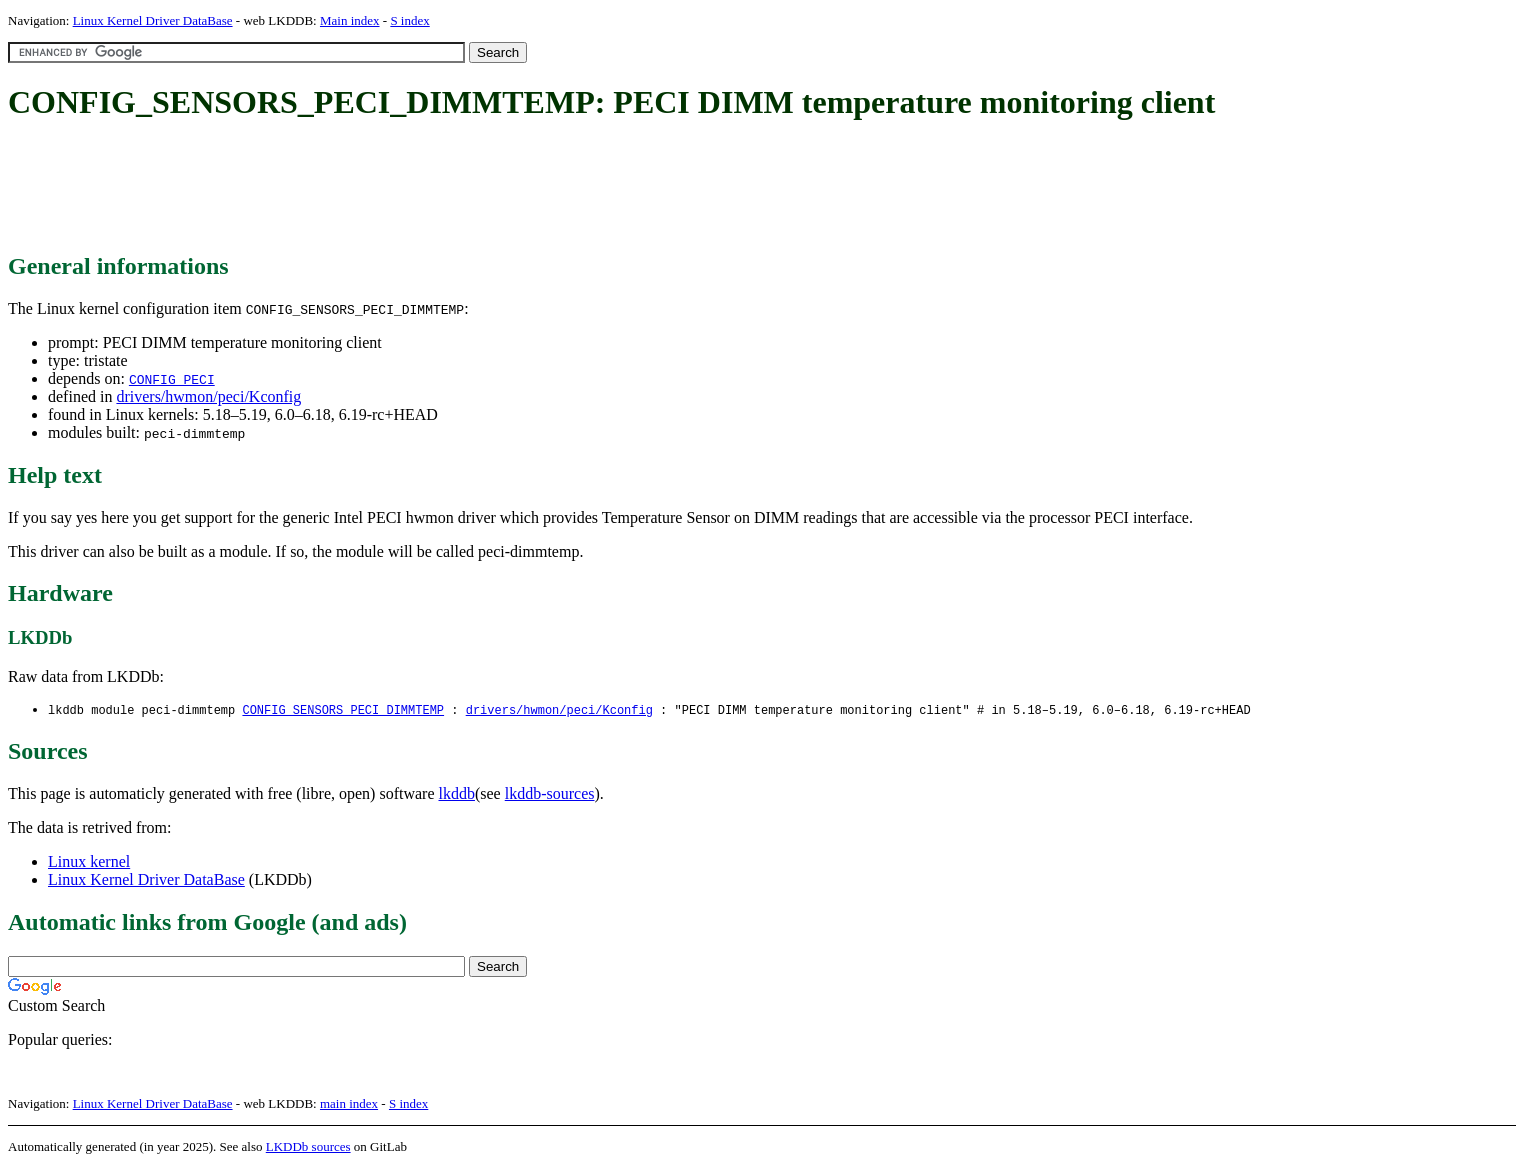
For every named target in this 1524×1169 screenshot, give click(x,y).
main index (349, 1104)
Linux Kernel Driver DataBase (153, 20)
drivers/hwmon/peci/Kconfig (208, 396)
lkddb (457, 794)
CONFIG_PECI (172, 379)
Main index (350, 20)
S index (409, 20)
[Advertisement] (372, 188)
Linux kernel (89, 862)
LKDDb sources (308, 1147)
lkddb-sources (550, 794)
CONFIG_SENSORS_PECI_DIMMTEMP (343, 710)
